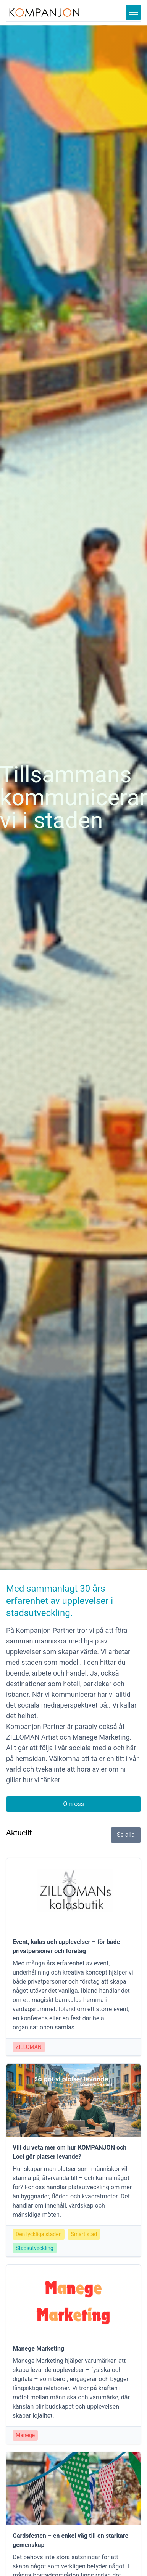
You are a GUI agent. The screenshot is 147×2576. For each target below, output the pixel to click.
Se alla (126, 1834)
